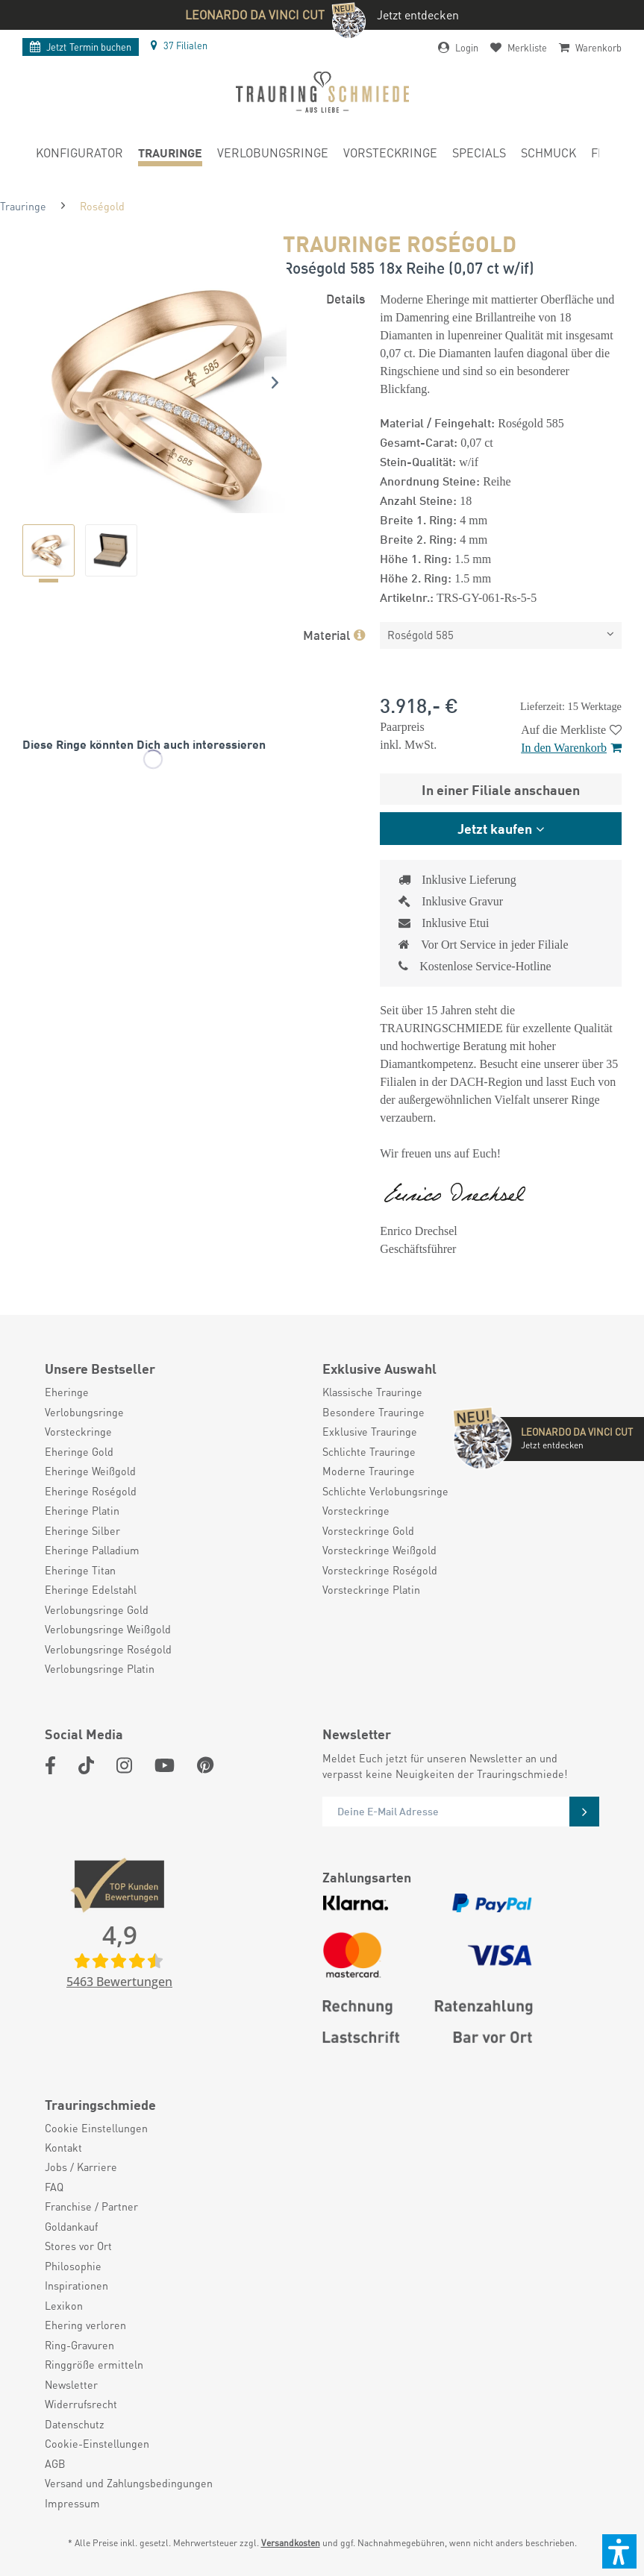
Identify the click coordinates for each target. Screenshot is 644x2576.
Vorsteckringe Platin (371, 1589)
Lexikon (64, 2305)
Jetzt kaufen (494, 828)
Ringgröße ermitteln (94, 2364)
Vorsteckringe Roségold (379, 1570)
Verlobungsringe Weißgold (108, 1629)
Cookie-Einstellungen (97, 2443)
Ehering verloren (85, 2324)
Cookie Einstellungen (96, 2127)
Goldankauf (71, 2226)
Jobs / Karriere (81, 2166)
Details (345, 298)
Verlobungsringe (84, 1412)
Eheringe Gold (79, 1451)
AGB (55, 2463)
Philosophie (73, 2265)
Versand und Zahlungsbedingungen (129, 2482)
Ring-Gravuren (79, 2345)
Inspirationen (76, 2285)
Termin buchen (80, 47)
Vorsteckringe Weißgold (379, 1549)
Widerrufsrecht (81, 2403)
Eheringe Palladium (92, 1549)
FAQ (54, 2186)
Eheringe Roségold (91, 1491)
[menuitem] (79, 155)
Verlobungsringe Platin (99, 1668)
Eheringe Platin (82, 1510)
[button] (619, 2551)
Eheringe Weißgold (90, 1470)
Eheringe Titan (80, 1570)
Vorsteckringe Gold (368, 1530)
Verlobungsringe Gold (97, 1609)
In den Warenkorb (571, 747)
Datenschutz (74, 2424)
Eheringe (67, 1391)
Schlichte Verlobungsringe (385, 1491)
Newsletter (71, 2384)
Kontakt (63, 2147)
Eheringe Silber (82, 1530)
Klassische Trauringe (372, 1391)
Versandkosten (290, 2542)
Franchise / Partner (91, 2206)
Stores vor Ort (78, 2245)
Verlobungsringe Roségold (108, 1649)
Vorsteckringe (78, 1431)
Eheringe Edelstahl (91, 1589)
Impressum (72, 2503)
